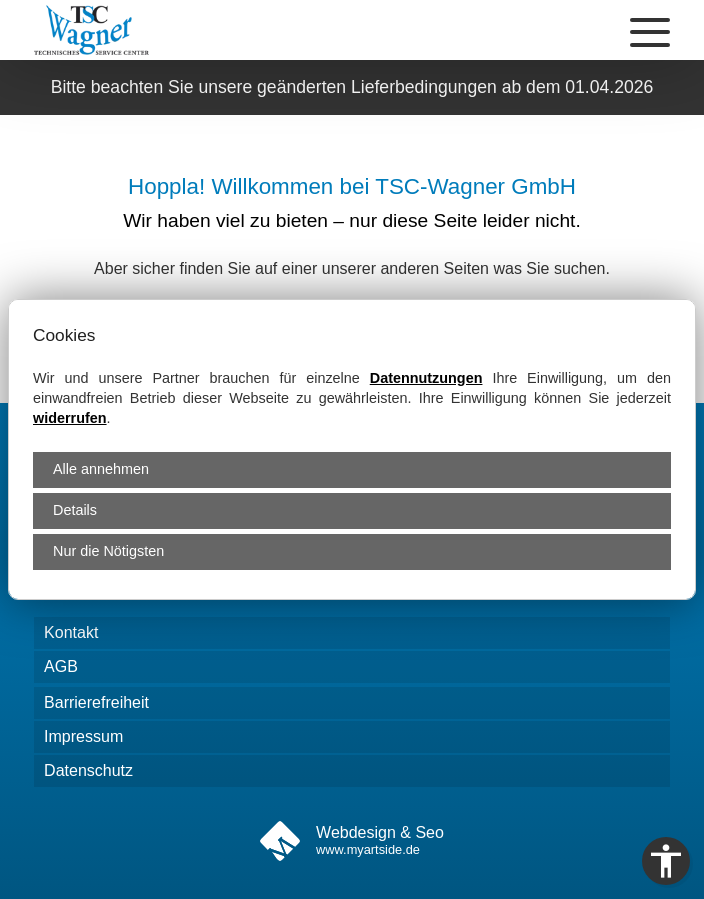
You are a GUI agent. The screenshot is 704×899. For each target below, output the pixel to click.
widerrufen (70, 418)
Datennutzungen (426, 378)
